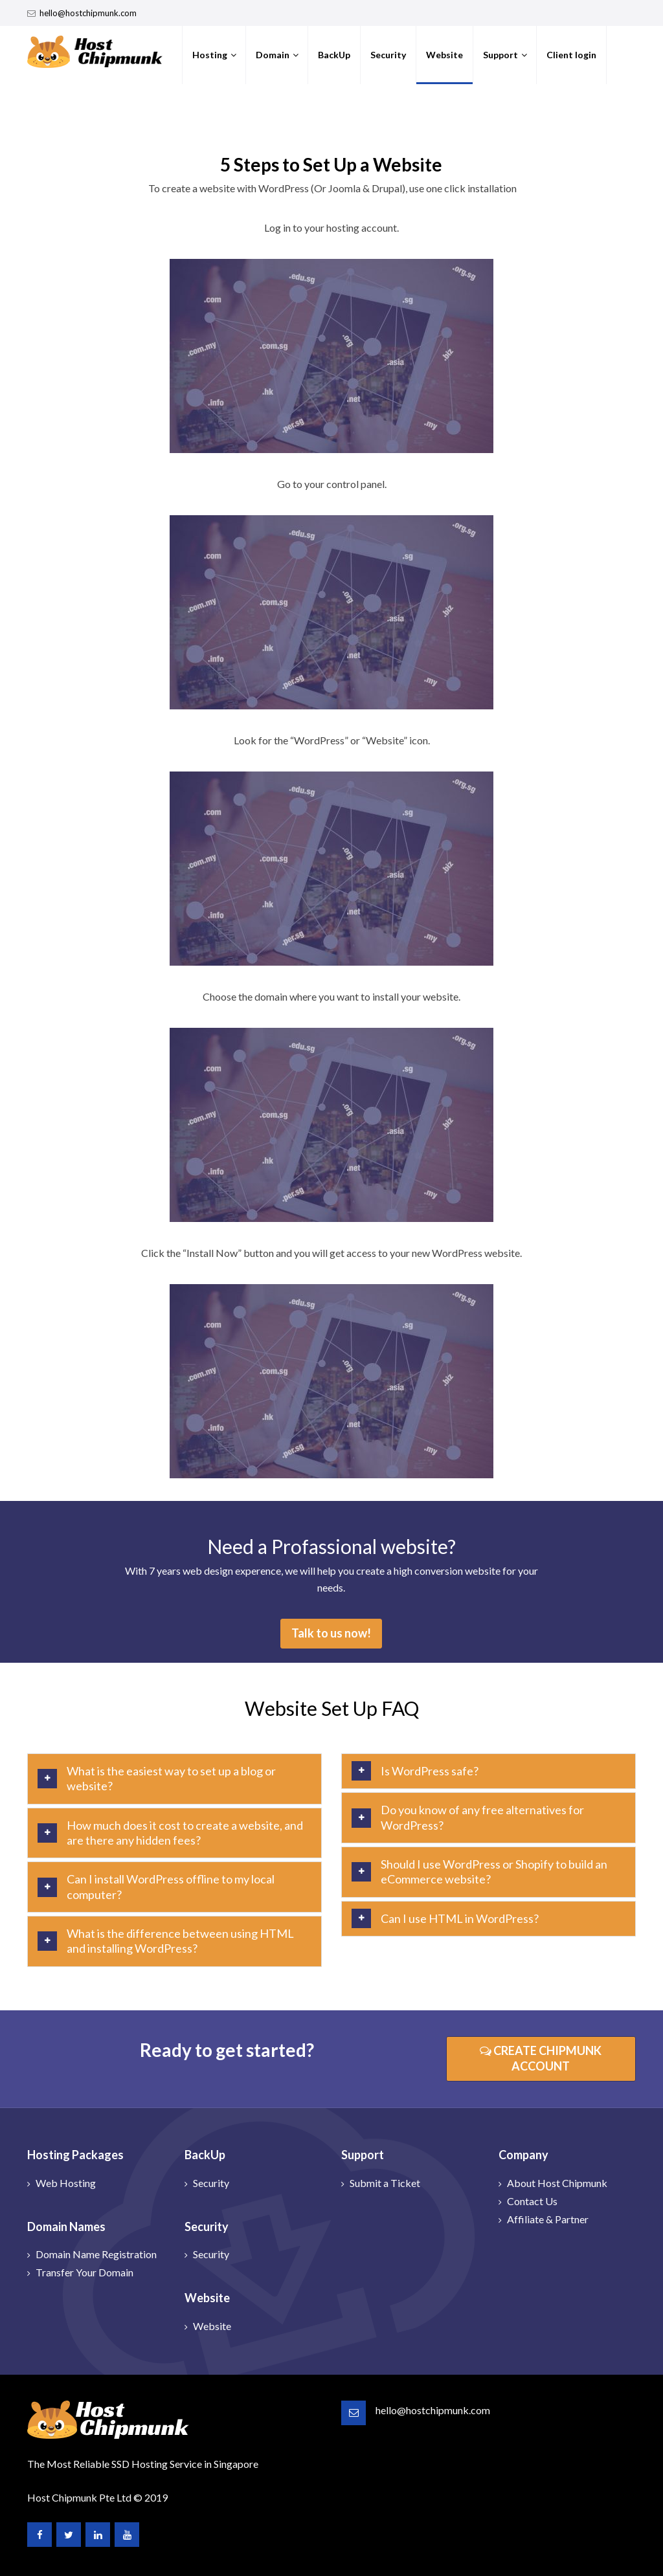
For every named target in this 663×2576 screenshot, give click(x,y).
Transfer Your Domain (84, 2272)
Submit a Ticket (385, 2183)
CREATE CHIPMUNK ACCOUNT (540, 2058)
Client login (571, 54)
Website (444, 54)
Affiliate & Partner (548, 2219)
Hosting (209, 54)
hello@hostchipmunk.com (88, 13)
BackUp (334, 54)
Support (500, 54)
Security (388, 54)
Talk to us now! (331, 1633)
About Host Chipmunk (557, 2183)
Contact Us (532, 2201)
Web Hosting (66, 2183)
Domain (272, 54)
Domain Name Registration (96, 2254)
